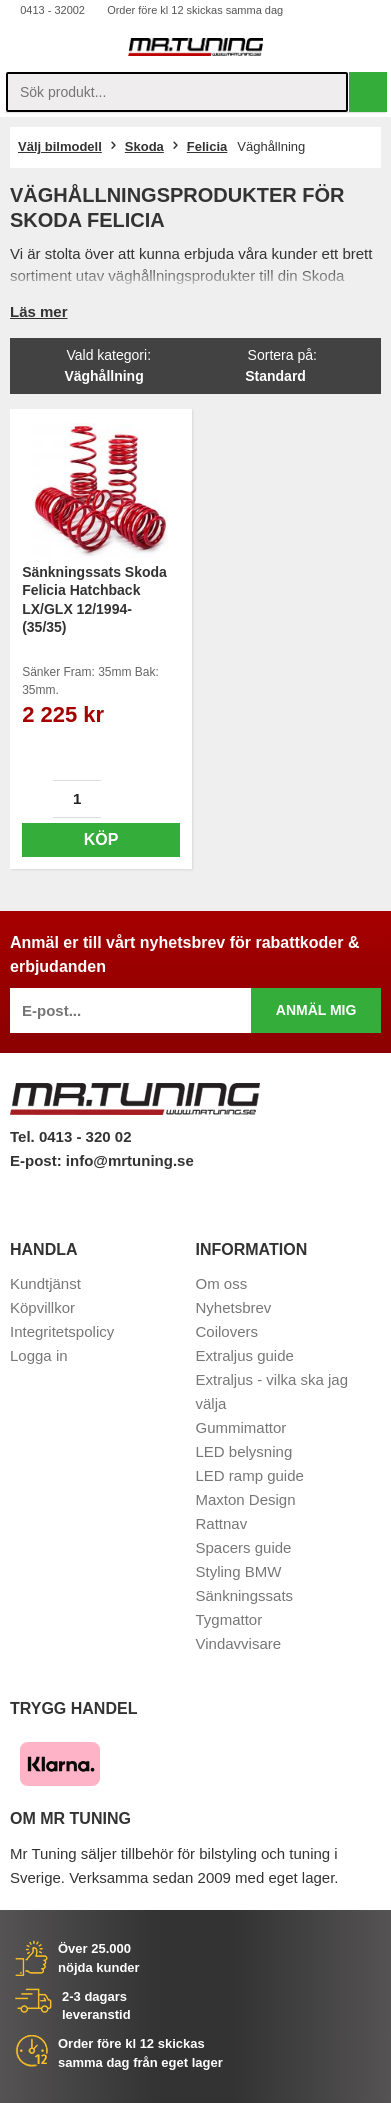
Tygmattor (229, 1619)
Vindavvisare (239, 1643)
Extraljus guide (245, 1355)
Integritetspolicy (62, 1331)
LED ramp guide (250, 1475)
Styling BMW (239, 1571)
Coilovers (227, 1331)
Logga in (39, 1355)
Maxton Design (246, 1499)
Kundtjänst (45, 1283)
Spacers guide (244, 1547)
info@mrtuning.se (130, 1160)
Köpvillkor (42, 1307)
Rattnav (222, 1523)
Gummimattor (241, 1427)
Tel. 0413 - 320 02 (70, 1136)
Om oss (222, 1283)
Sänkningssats (245, 1595)
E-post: (38, 1160)
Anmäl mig (316, 1010)
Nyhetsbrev (234, 1307)
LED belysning (244, 1451)
